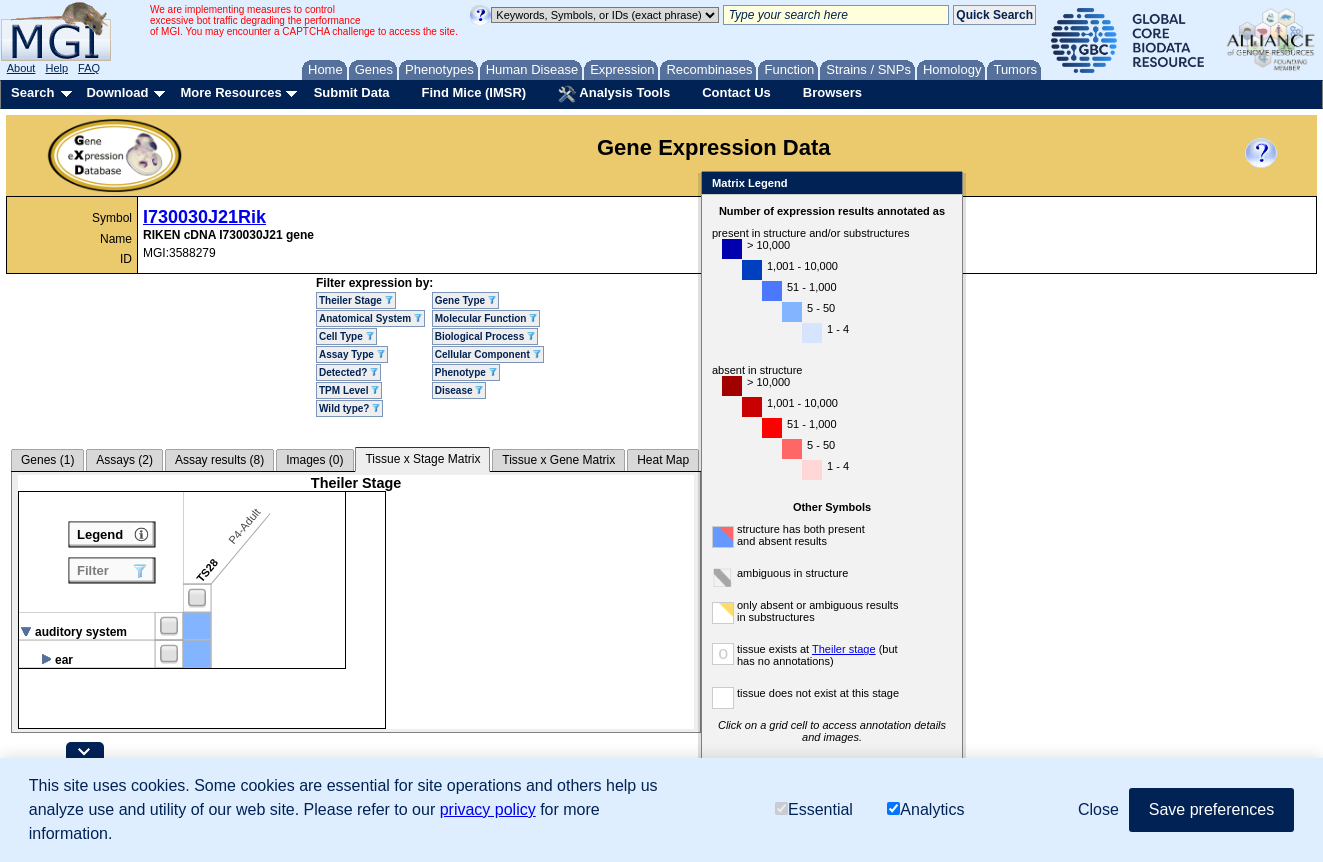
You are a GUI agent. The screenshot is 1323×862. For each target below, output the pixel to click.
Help (56, 68)
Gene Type (465, 300)
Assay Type (352, 354)
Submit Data (352, 92)
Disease (459, 390)
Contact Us (736, 92)
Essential (814, 809)
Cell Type (346, 336)
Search (32, 92)
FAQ (89, 68)
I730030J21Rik (204, 217)
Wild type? (349, 408)
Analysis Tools (614, 94)
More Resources (230, 92)
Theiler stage (844, 649)
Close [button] (1098, 809)
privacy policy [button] (488, 809)
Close (943, 184)
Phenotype (466, 372)
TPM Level (349, 390)
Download (117, 92)
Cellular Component (488, 354)
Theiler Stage (356, 300)
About (21, 68)
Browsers (832, 92)
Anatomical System (370, 318)
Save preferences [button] (1211, 809)
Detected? (348, 372)
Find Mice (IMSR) (473, 92)
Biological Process (485, 336)
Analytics (925, 809)
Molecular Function (486, 318)
